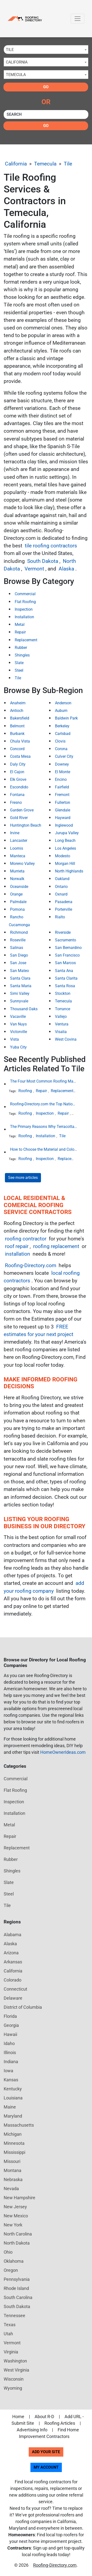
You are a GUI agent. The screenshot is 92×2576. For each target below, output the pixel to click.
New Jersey (15, 2206)
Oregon (11, 2270)
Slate (19, 662)
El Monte (62, 772)
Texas (9, 2324)
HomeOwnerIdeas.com (63, 1752)
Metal (20, 624)
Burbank (17, 733)
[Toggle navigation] (77, 19)
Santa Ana (64, 970)
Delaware (13, 1998)
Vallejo (61, 1016)
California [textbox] (16, 62)
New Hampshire (19, 2197)
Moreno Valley (22, 863)
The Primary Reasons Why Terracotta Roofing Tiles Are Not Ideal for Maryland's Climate (43, 1126)
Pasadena (63, 901)
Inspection (24, 609)
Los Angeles (65, 848)
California (16, 164)
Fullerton (62, 802)
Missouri (12, 2161)
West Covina (66, 1039)
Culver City (64, 756)
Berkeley (62, 726)
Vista (14, 1039)
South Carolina (18, 2297)
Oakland (62, 878)
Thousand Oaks (24, 1009)
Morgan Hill (65, 863)
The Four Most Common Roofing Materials (43, 1081)
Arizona (11, 1952)
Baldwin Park (66, 718)
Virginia (11, 2351)
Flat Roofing (25, 601)
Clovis (60, 741)
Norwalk (17, 878)
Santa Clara (20, 978)
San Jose (18, 962)
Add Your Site (46, 2452)
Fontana (17, 794)
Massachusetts (19, 2125)
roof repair (16, 1246)
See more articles (23, 1177)
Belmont (17, 726)
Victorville (18, 1031)
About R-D (44, 2416)
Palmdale (18, 901)
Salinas (16, 947)
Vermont (34, 569)
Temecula (45, 164)
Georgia (11, 2025)
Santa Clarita (66, 978)
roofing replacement (56, 1246)
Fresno (16, 802)
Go (46, 87)
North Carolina (18, 2233)
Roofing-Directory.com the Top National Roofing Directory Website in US (43, 1104)
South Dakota (42, 561)
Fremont (62, 794)
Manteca (17, 856)
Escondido (19, 787)
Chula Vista (20, 741)
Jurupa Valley (67, 833)
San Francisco (67, 955)
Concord (17, 748)
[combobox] (46, 49)
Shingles (22, 655)
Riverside (63, 932)
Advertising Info (32, 2429)
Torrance (62, 1009)
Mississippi (14, 2152)
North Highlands (69, 871)
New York (13, 2224)
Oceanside (19, 886)
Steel (19, 670)
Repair (20, 632)
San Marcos (65, 962)
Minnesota (14, 2143)
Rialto (60, 917)
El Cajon (17, 772)
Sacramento (65, 940)
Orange (16, 894)
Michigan (13, 2134)
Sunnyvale (19, 1001)
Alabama (12, 1934)
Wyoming (13, 2388)
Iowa (8, 2070)
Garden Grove (22, 810)
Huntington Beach (25, 825)
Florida (10, 2016)
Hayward (62, 817)
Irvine (14, 833)
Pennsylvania (17, 2279)
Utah (8, 2333)
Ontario (61, 886)
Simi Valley (19, 993)
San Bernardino (68, 947)
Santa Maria (20, 986)
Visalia (61, 1031)
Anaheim (18, 703)
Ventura (61, 1024)
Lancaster (18, 840)
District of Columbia (23, 2007)
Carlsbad (62, 733)
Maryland (13, 2116)
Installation (24, 617)
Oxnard (61, 894)
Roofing (25, 1090)
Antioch (16, 710)
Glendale (62, 810)
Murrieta (17, 871)
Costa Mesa (20, 756)
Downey (62, 764)
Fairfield (62, 787)
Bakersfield (19, 718)
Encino (61, 779)
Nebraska (13, 2179)
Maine (10, 2106)
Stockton (62, 993)
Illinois (10, 2052)
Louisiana (13, 2097)
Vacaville (18, 1016)
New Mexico (16, 2215)
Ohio (8, 2252)
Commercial (25, 594)
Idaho (9, 2043)
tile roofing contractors (51, 546)
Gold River (19, 817)
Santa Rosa (65, 986)
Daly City (18, 764)
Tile (68, 164)
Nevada (11, 2188)
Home (18, 2416)
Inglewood (64, 825)
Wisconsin (14, 2379)
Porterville (63, 909)
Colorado (12, 1980)
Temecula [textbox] (16, 74)
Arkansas (13, 1961)
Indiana (11, 2061)
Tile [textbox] (10, 49)
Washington (15, 2360)
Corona (61, 748)
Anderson (63, 703)
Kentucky (13, 2088)
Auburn (61, 710)
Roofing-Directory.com (30, 1265)
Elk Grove (18, 779)
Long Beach (65, 840)
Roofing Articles (59, 2423)
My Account (46, 2467)
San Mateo (19, 970)
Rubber (21, 647)
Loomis (16, 848)
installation (17, 1254)
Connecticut (15, 1989)
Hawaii (10, 2034)
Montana (12, 2170)
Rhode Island (16, 2288)
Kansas (11, 2079)
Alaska (66, 569)
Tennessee (14, 2315)
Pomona (17, 909)
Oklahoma (14, 2261)
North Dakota (17, 2243)
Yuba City (18, 1047)
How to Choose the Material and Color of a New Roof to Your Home (43, 1149)
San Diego (19, 955)
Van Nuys (18, 1024)
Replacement (26, 640)
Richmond (19, 932)
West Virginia (16, 2370)
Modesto (62, 856)
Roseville (18, 940)
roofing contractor (25, 1239)
